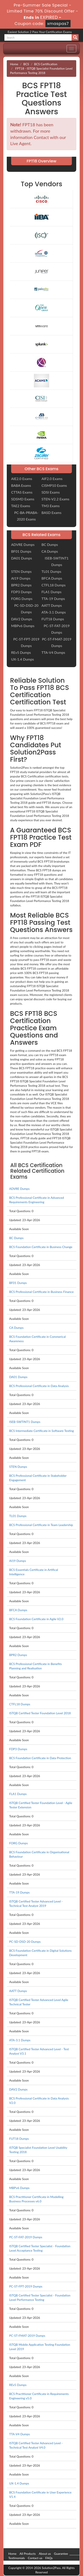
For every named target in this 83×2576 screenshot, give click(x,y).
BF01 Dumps (21, 551)
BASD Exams (51, 512)
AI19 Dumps (20, 578)
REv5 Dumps (21, 652)
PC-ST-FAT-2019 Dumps (57, 629)
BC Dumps (50, 544)
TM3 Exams (51, 506)
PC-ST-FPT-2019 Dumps (26, 642)
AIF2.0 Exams (52, 479)
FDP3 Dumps (21, 592)
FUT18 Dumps (53, 619)
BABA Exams (21, 485)
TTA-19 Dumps (53, 598)
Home (14, 64)
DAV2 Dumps (21, 619)
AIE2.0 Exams (21, 479)
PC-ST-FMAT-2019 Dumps (56, 642)
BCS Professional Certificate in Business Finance (41, 1292)
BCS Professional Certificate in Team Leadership (41, 1525)
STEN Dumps (21, 571)
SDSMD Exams (22, 499)
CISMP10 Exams (54, 485)
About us (45, 2553)
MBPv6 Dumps (22, 626)
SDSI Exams (51, 492)
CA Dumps (50, 551)
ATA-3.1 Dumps (54, 612)
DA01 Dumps (21, 558)
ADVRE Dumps (23, 544)
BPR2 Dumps (21, 585)
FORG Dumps (21, 598)
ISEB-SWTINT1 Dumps (57, 561)
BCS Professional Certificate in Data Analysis (39, 1386)
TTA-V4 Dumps (53, 652)
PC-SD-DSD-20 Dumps (26, 608)
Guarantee (61, 2553)
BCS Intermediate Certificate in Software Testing (41, 1431)
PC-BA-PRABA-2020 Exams (26, 515)
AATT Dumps (52, 605)
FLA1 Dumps (52, 592)
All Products (27, 2553)
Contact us (35, 2558)
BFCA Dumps (52, 578)
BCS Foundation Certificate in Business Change (40, 1247)
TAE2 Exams (20, 506)
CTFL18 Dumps (54, 585)
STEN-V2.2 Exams (55, 499)
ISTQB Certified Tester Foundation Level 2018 (40, 1713)
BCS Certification (45, 64)
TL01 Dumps (51, 571)
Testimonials (16, 2558)
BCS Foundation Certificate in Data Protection (40, 1758)
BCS (26, 64)
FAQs (49, 2558)
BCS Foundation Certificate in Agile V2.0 (36, 1619)
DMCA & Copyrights (22, 2562)
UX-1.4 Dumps (22, 659)
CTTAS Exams (21, 492)
